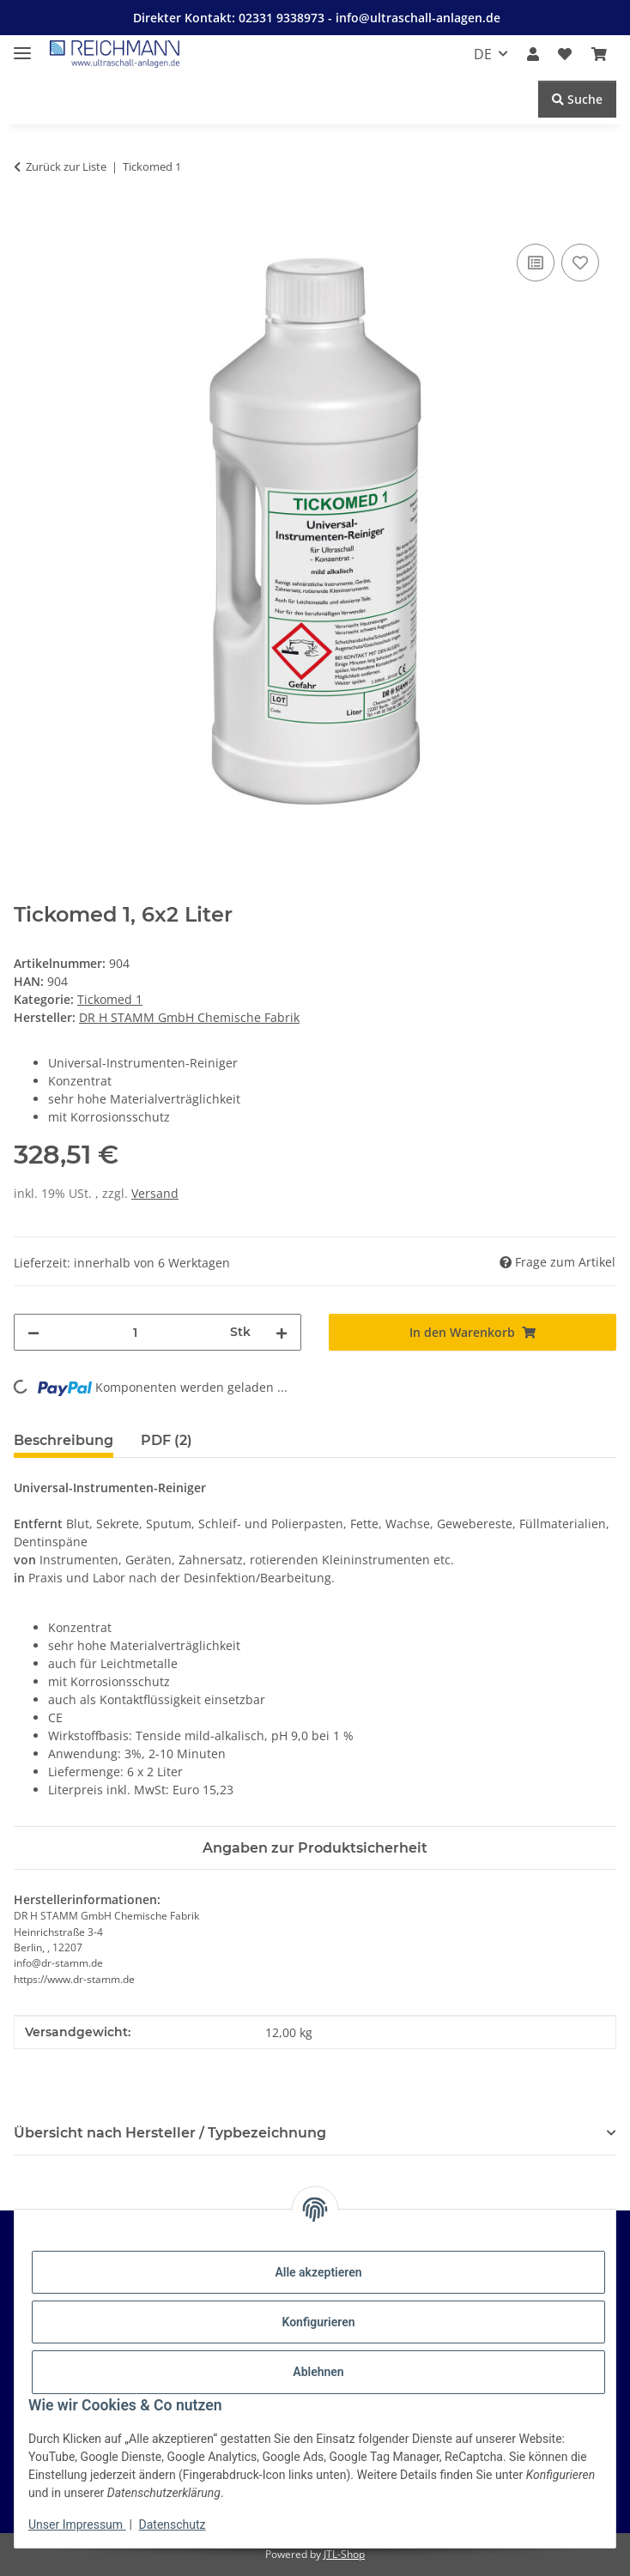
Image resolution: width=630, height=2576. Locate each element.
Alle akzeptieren (318, 2272)
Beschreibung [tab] (63, 1440)
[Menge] (134, 1332)
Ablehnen (318, 2372)
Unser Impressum (77, 2524)
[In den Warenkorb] (27, 220)
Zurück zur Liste (66, 166)
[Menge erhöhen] (281, 1332)
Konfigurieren (318, 2322)
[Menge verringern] (33, 1332)
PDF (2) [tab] (166, 1440)
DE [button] (483, 54)
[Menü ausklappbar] (22, 46)
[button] (533, 54)
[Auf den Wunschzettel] (580, 262)
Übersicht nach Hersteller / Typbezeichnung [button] (170, 2133)
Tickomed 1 (109, 999)
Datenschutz (172, 2524)
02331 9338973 (283, 17)
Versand (155, 1193)
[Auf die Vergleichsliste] (535, 262)
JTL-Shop (344, 2554)
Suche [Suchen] (577, 99)
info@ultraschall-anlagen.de (418, 17)
